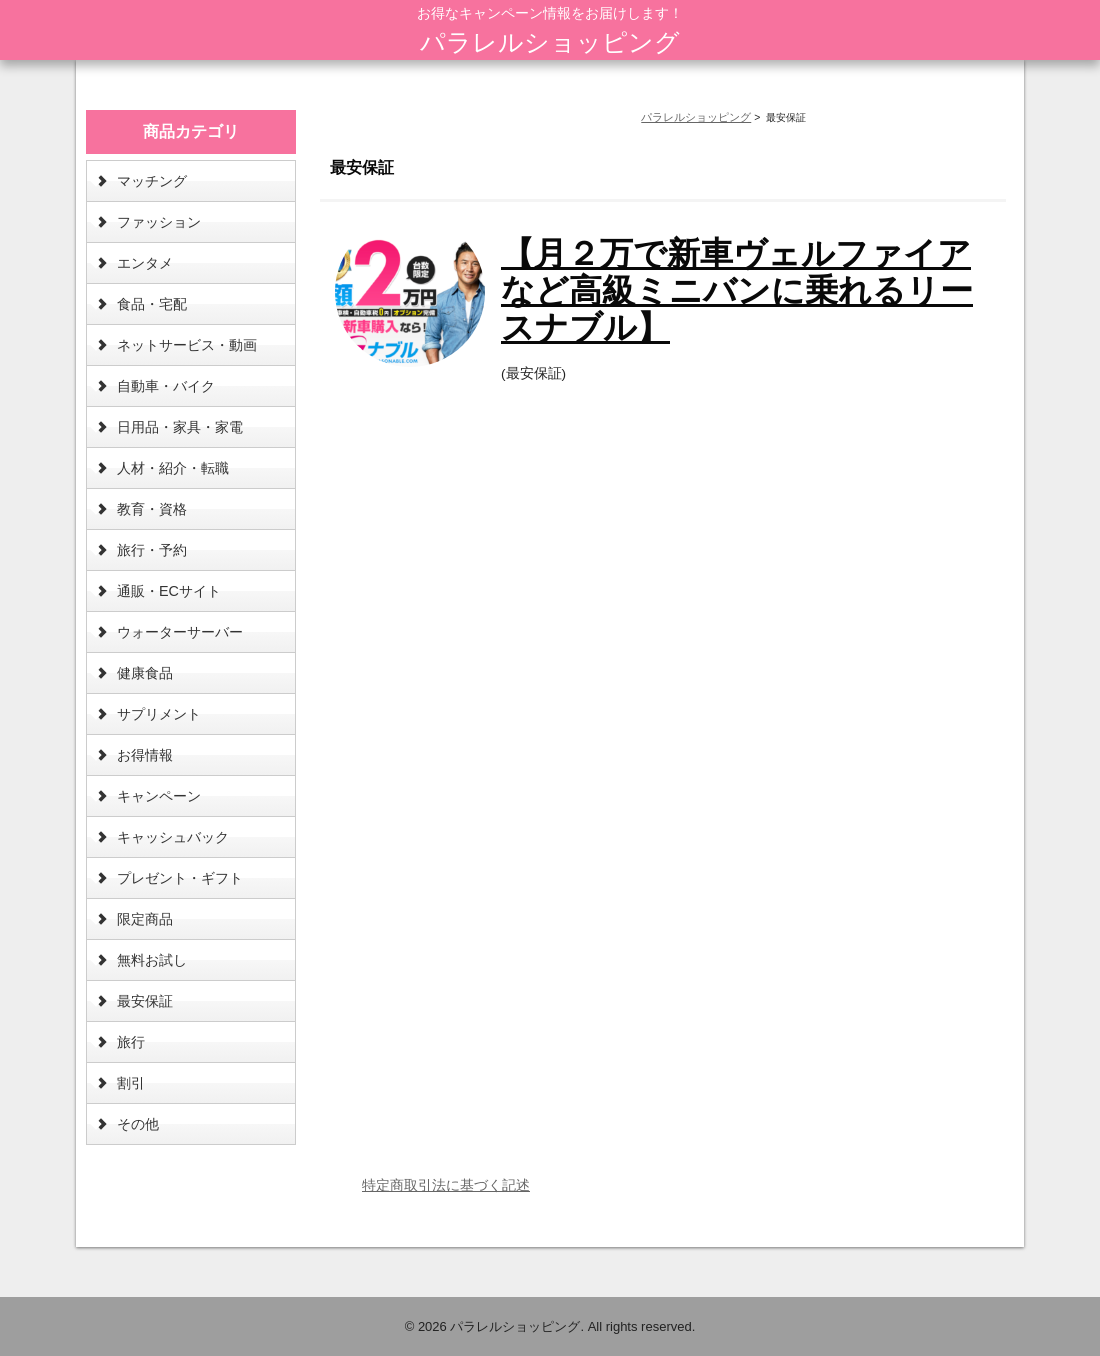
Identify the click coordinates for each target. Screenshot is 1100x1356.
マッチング (152, 181)
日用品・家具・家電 (180, 427)
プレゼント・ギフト (180, 878)
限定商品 (145, 919)
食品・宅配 (152, 304)
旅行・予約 (152, 550)
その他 (138, 1124)
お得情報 (145, 755)
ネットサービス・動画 (187, 345)
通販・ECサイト (169, 591)
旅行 (131, 1042)
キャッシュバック (173, 837)
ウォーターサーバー (180, 632)
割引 (131, 1083)
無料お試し (152, 960)
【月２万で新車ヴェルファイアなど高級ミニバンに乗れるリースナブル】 (737, 290)
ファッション (159, 222)
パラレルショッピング (550, 42)
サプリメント (159, 714)
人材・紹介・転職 (173, 468)
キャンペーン (159, 796)
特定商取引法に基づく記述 (446, 1185)
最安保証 (145, 1001)
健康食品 (145, 673)
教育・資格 (152, 509)
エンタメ (145, 263)
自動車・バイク (166, 386)
